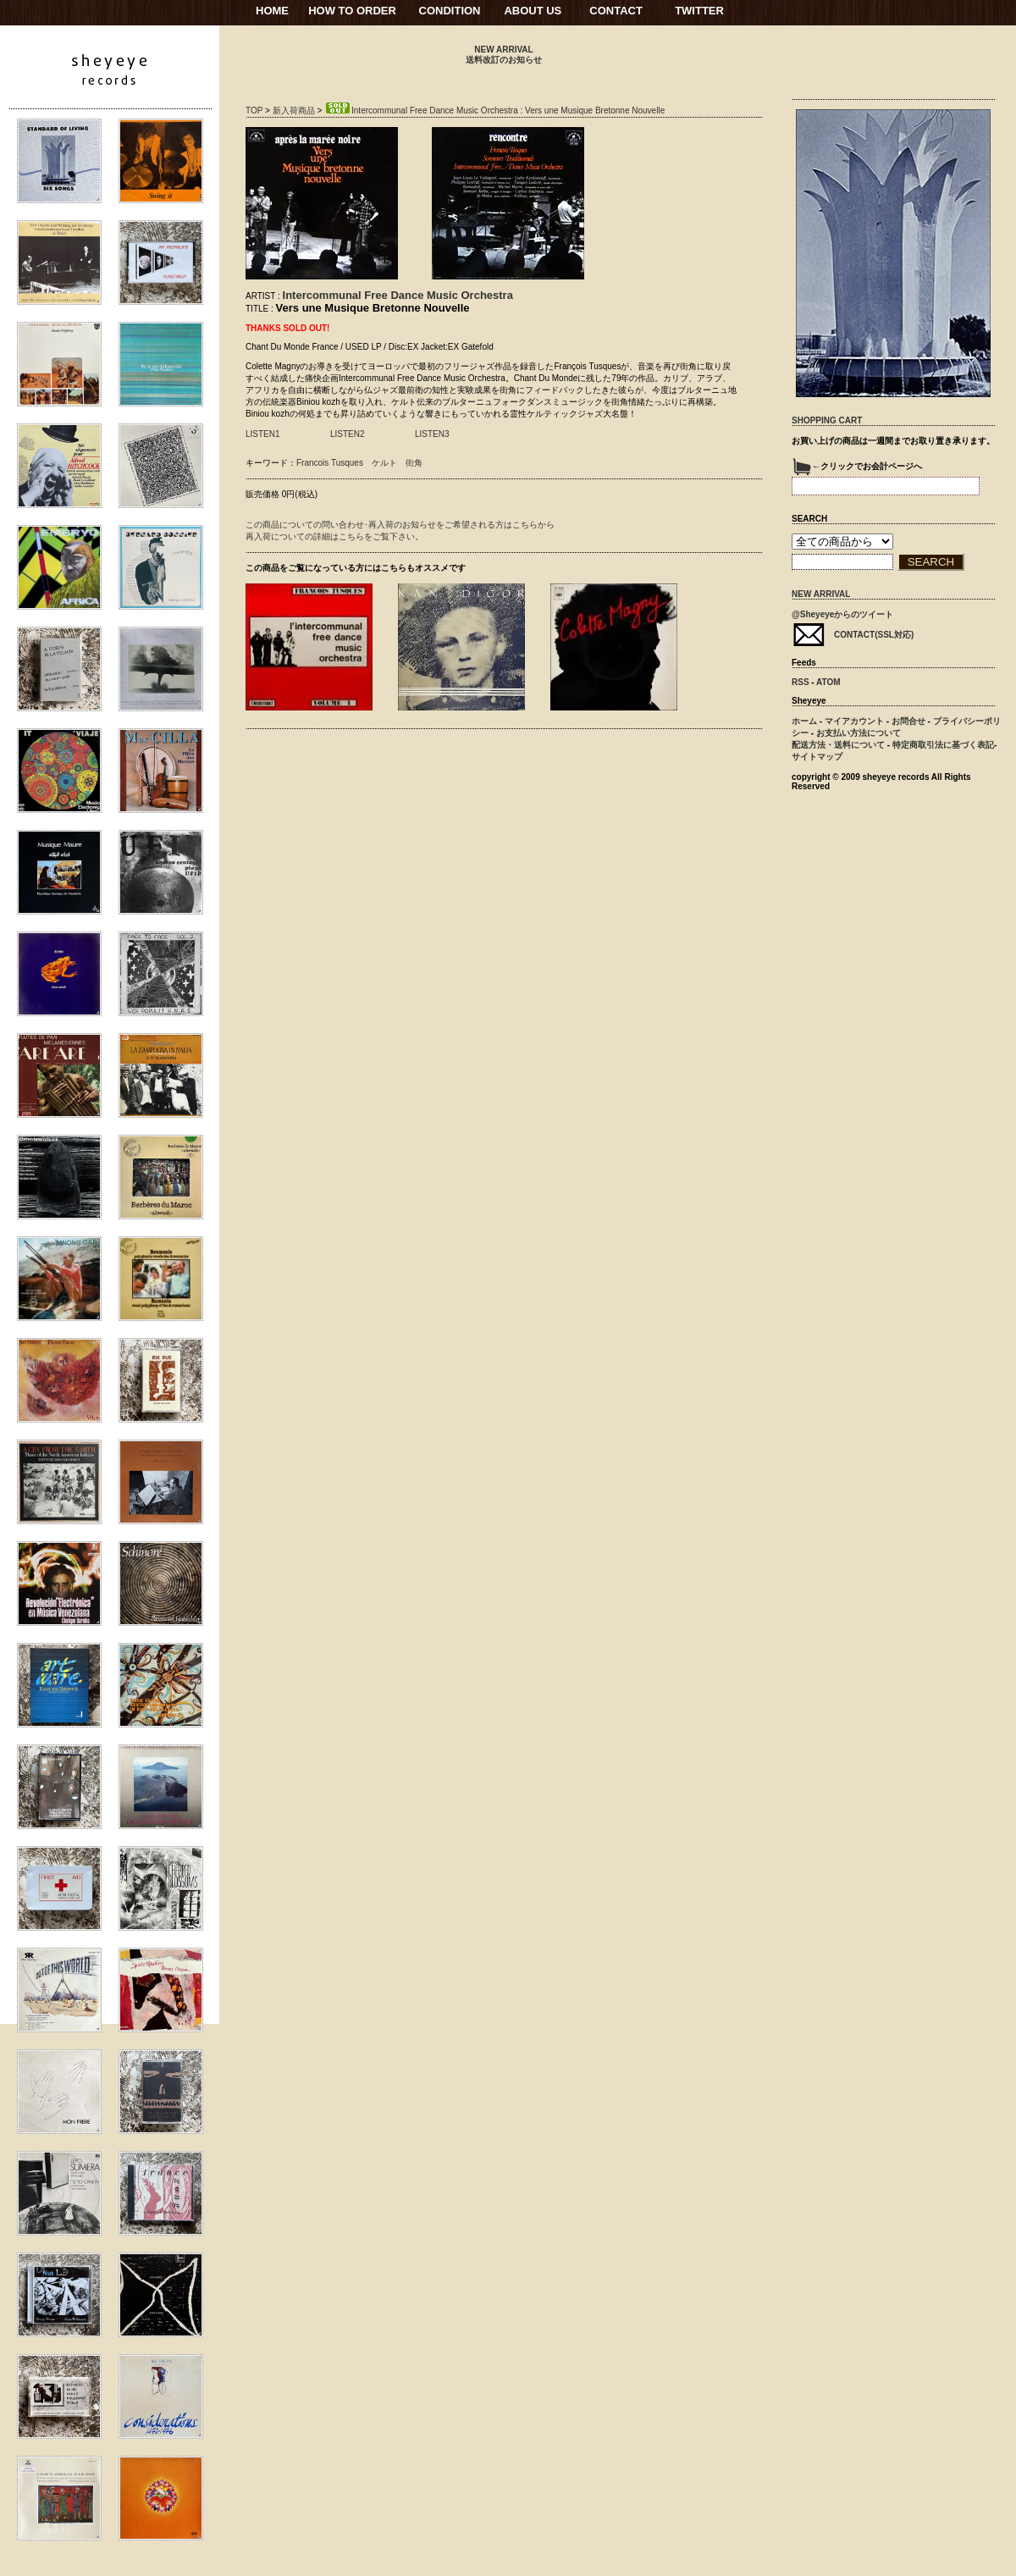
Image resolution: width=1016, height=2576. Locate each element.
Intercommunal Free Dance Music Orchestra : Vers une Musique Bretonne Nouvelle (494, 110)
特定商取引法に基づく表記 (943, 744)
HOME (272, 10)
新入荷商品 (294, 110)
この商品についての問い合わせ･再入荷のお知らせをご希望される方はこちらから (400, 524)
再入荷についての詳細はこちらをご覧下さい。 (334, 536)
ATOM (828, 682)
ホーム (804, 721)
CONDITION (450, 10)
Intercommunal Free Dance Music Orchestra (398, 295)
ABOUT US (532, 10)
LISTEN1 (263, 434)
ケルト (384, 462)
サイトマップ (817, 756)
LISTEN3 (432, 434)
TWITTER (699, 10)
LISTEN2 (347, 434)
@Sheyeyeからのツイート (842, 614)
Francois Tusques (329, 462)
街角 (414, 462)
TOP (254, 110)
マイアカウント (854, 721)
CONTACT (616, 10)
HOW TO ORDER (352, 10)
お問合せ (908, 721)
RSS (800, 682)
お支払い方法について (858, 733)
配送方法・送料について (838, 744)
